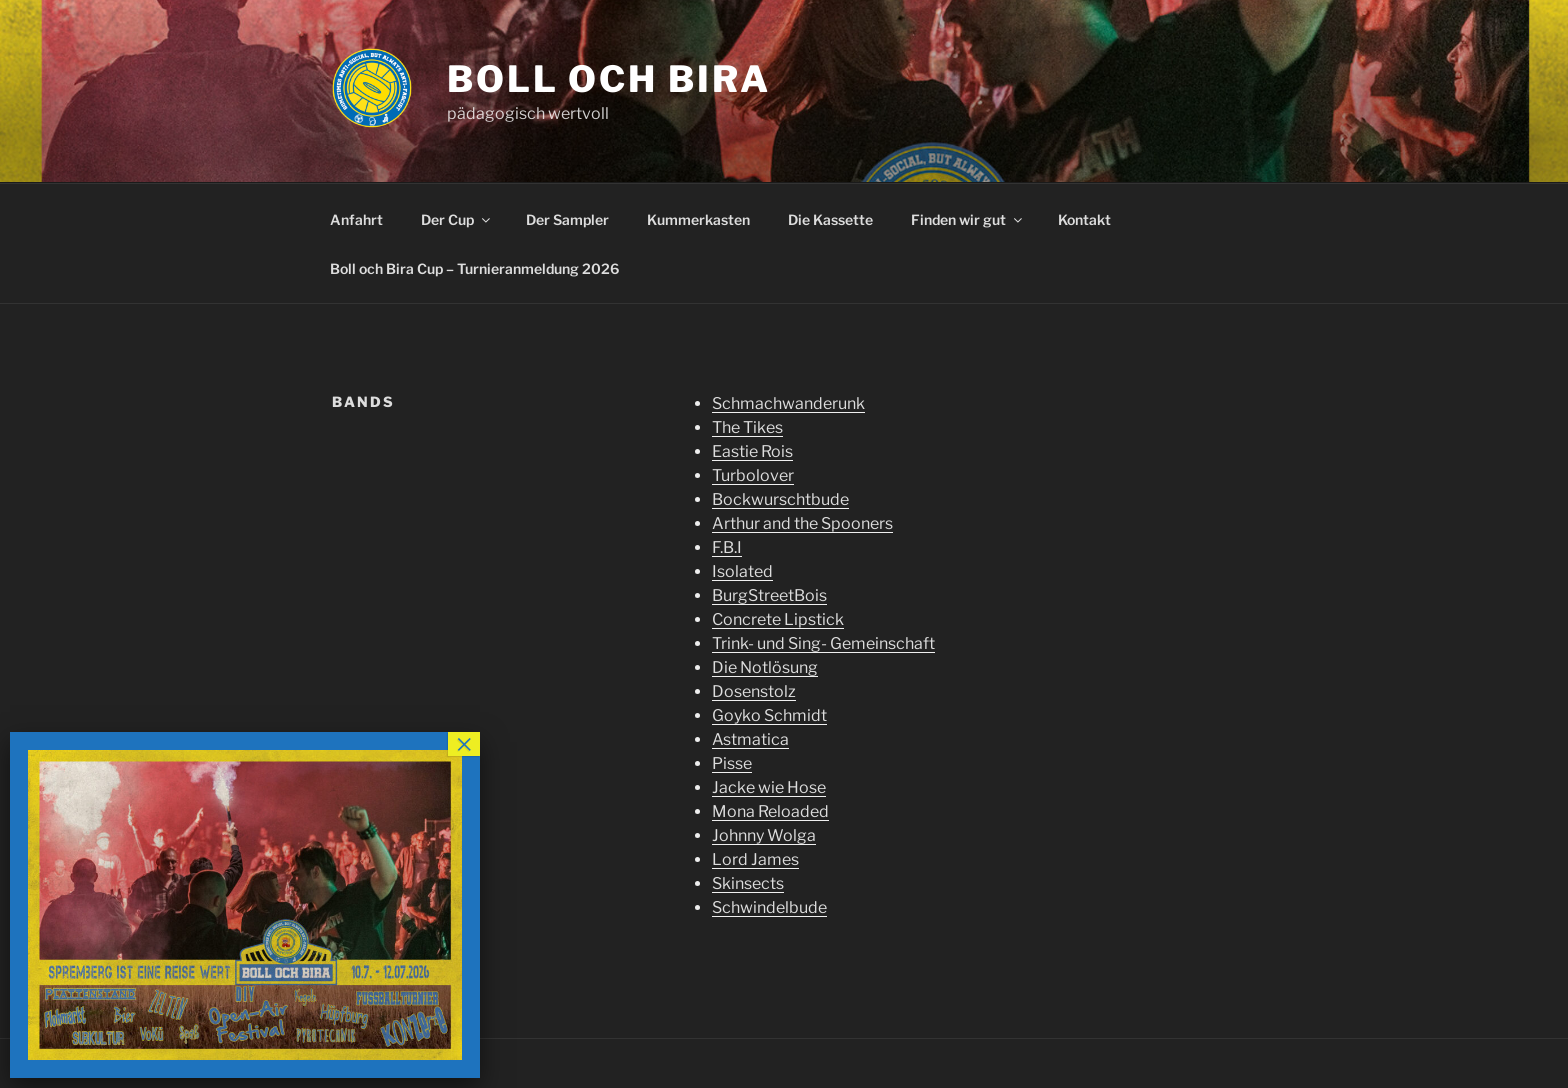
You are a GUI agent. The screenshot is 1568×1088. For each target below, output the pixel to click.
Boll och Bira (608, 79)
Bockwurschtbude (780, 499)
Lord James (755, 859)
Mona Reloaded (770, 811)
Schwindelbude (769, 907)
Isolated (742, 571)
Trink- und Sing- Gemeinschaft (823, 643)
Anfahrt (356, 219)
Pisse (732, 763)
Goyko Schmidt (769, 715)
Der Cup (457, 219)
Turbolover (753, 475)
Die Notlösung (765, 667)
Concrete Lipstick (778, 619)
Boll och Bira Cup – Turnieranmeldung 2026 (474, 268)
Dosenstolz (754, 691)
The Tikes (747, 427)
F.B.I (727, 547)
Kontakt (1084, 219)
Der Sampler (567, 219)
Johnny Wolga (764, 835)
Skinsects (748, 883)
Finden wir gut (968, 219)
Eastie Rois (752, 451)
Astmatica (750, 739)
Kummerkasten (698, 219)
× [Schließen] (464, 744)
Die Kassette (830, 219)
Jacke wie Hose (769, 787)
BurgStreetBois (769, 595)
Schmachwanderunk (788, 403)
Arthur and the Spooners (802, 523)
